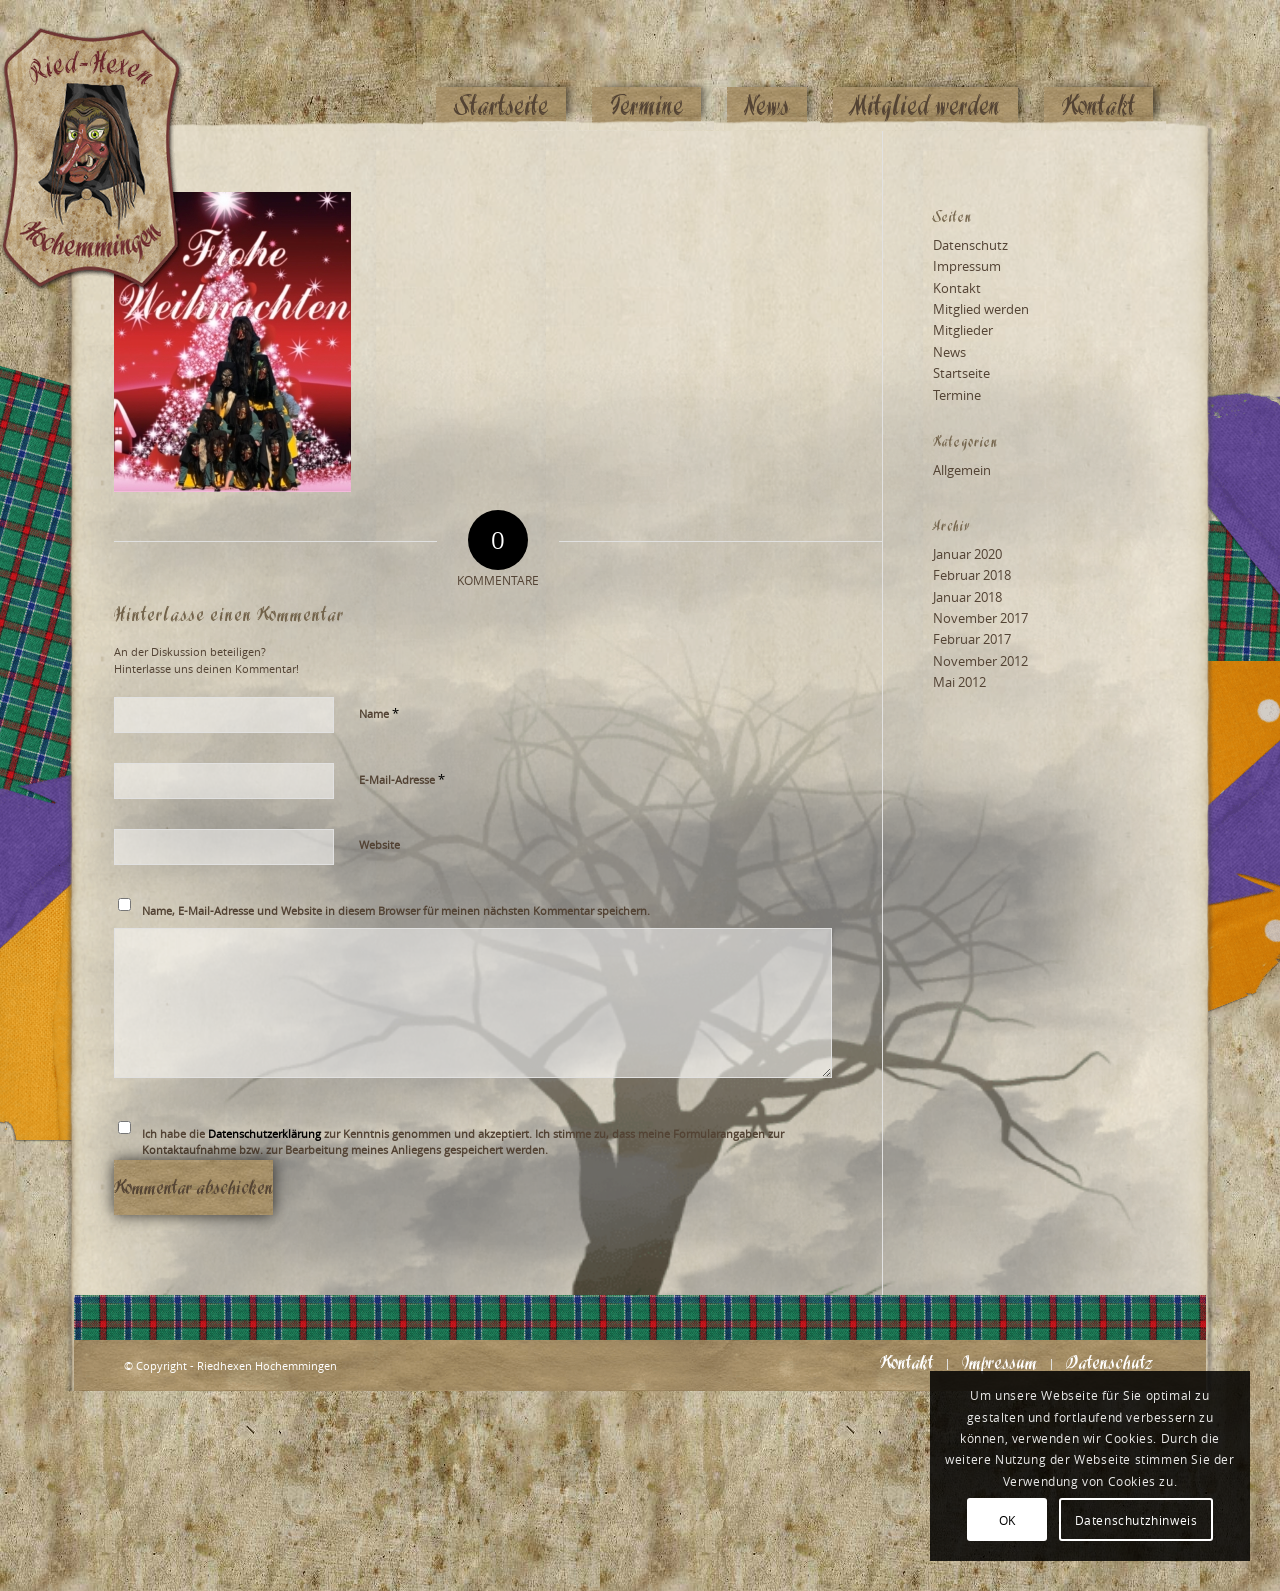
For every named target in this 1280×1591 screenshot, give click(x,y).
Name (379, 713)
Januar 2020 (967, 554)
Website (379, 844)
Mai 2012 (959, 682)
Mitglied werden (981, 309)
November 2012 (980, 661)
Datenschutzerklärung (264, 1133)
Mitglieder (963, 330)
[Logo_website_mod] (107, 65)
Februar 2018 (972, 575)
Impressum (967, 266)
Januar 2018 (967, 597)
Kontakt (957, 288)
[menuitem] (501, 67)
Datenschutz (970, 245)
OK (1007, 1520)
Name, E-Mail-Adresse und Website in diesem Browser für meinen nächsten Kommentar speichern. (396, 910)
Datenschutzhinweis (1136, 1520)
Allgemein (962, 470)
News (949, 352)
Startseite (961, 373)
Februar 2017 (972, 639)
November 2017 (980, 618)
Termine (957, 395)
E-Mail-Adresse (402, 779)
